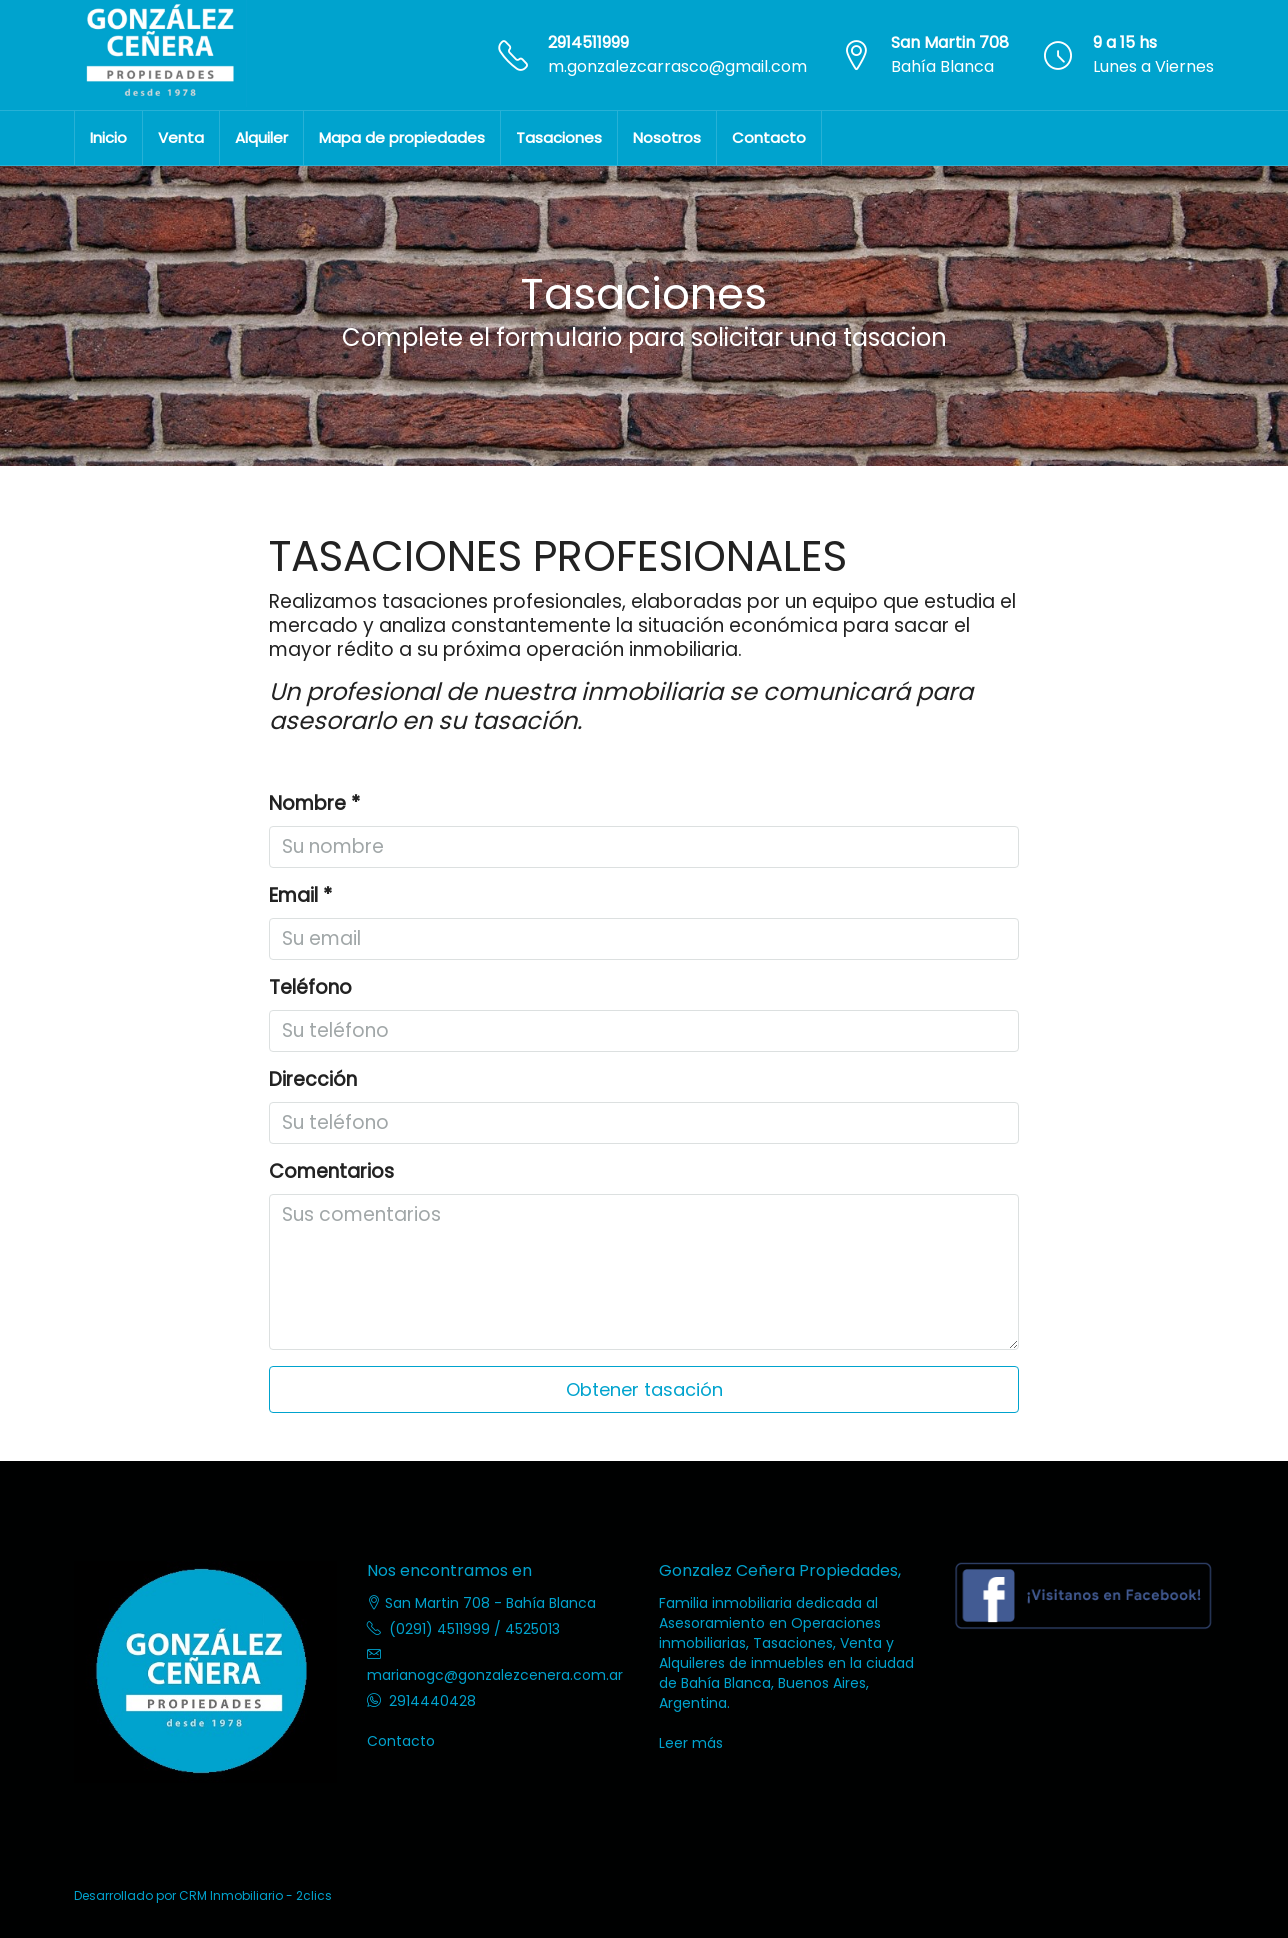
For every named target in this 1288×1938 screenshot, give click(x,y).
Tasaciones (559, 137)
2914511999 (588, 42)
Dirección (313, 1080)
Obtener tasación (644, 1389)
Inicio (108, 137)
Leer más (691, 1743)
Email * (300, 896)
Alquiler (261, 137)
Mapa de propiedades (402, 137)
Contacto (769, 137)
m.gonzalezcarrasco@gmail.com (677, 66)
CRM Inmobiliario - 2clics (255, 1895)
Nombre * (314, 804)
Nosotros (667, 137)
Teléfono (310, 988)
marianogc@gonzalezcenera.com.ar (495, 1675)
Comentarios (331, 1172)
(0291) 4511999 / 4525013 (474, 1629)
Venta (181, 137)
